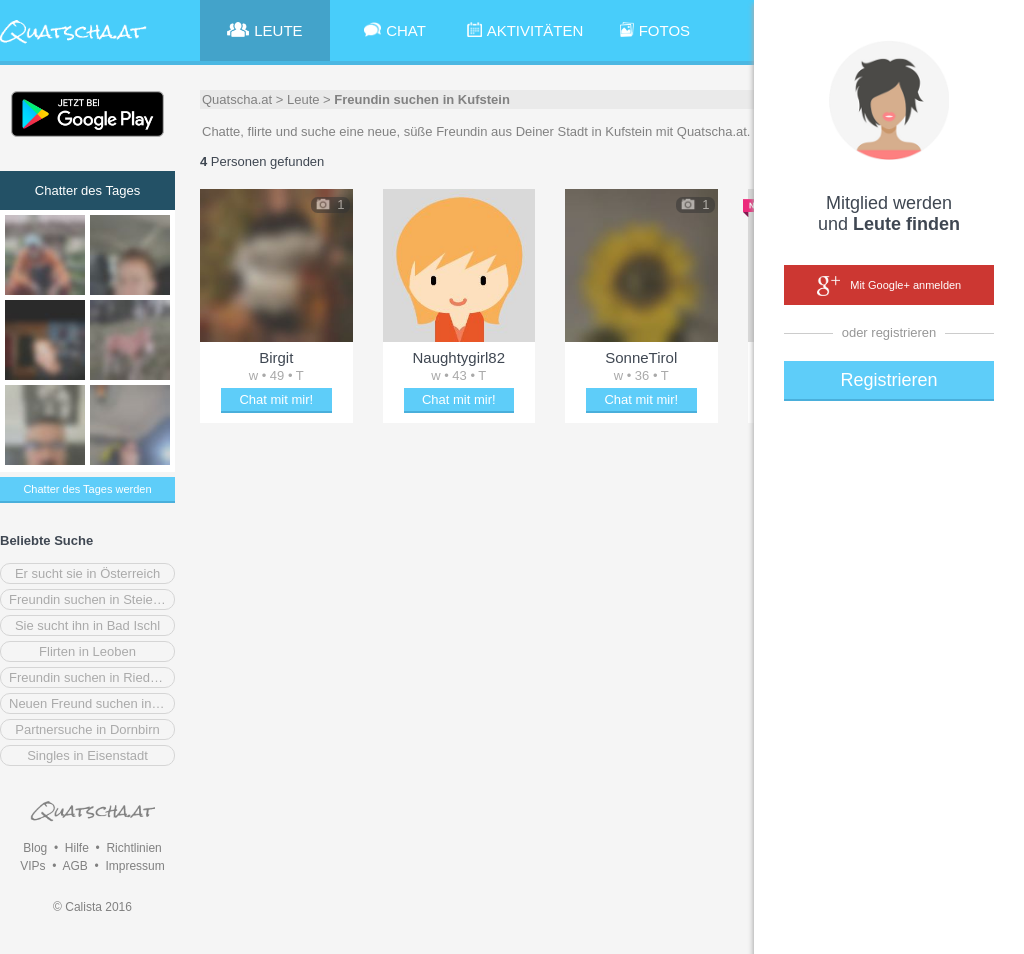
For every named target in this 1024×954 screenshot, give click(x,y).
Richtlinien (133, 848)
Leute (303, 99)
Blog (35, 848)
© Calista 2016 (92, 907)
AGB (74, 866)
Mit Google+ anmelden (889, 286)
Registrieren (888, 380)
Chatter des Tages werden (87, 489)
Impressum (134, 866)
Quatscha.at (237, 99)
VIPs (32, 866)
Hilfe (77, 848)
